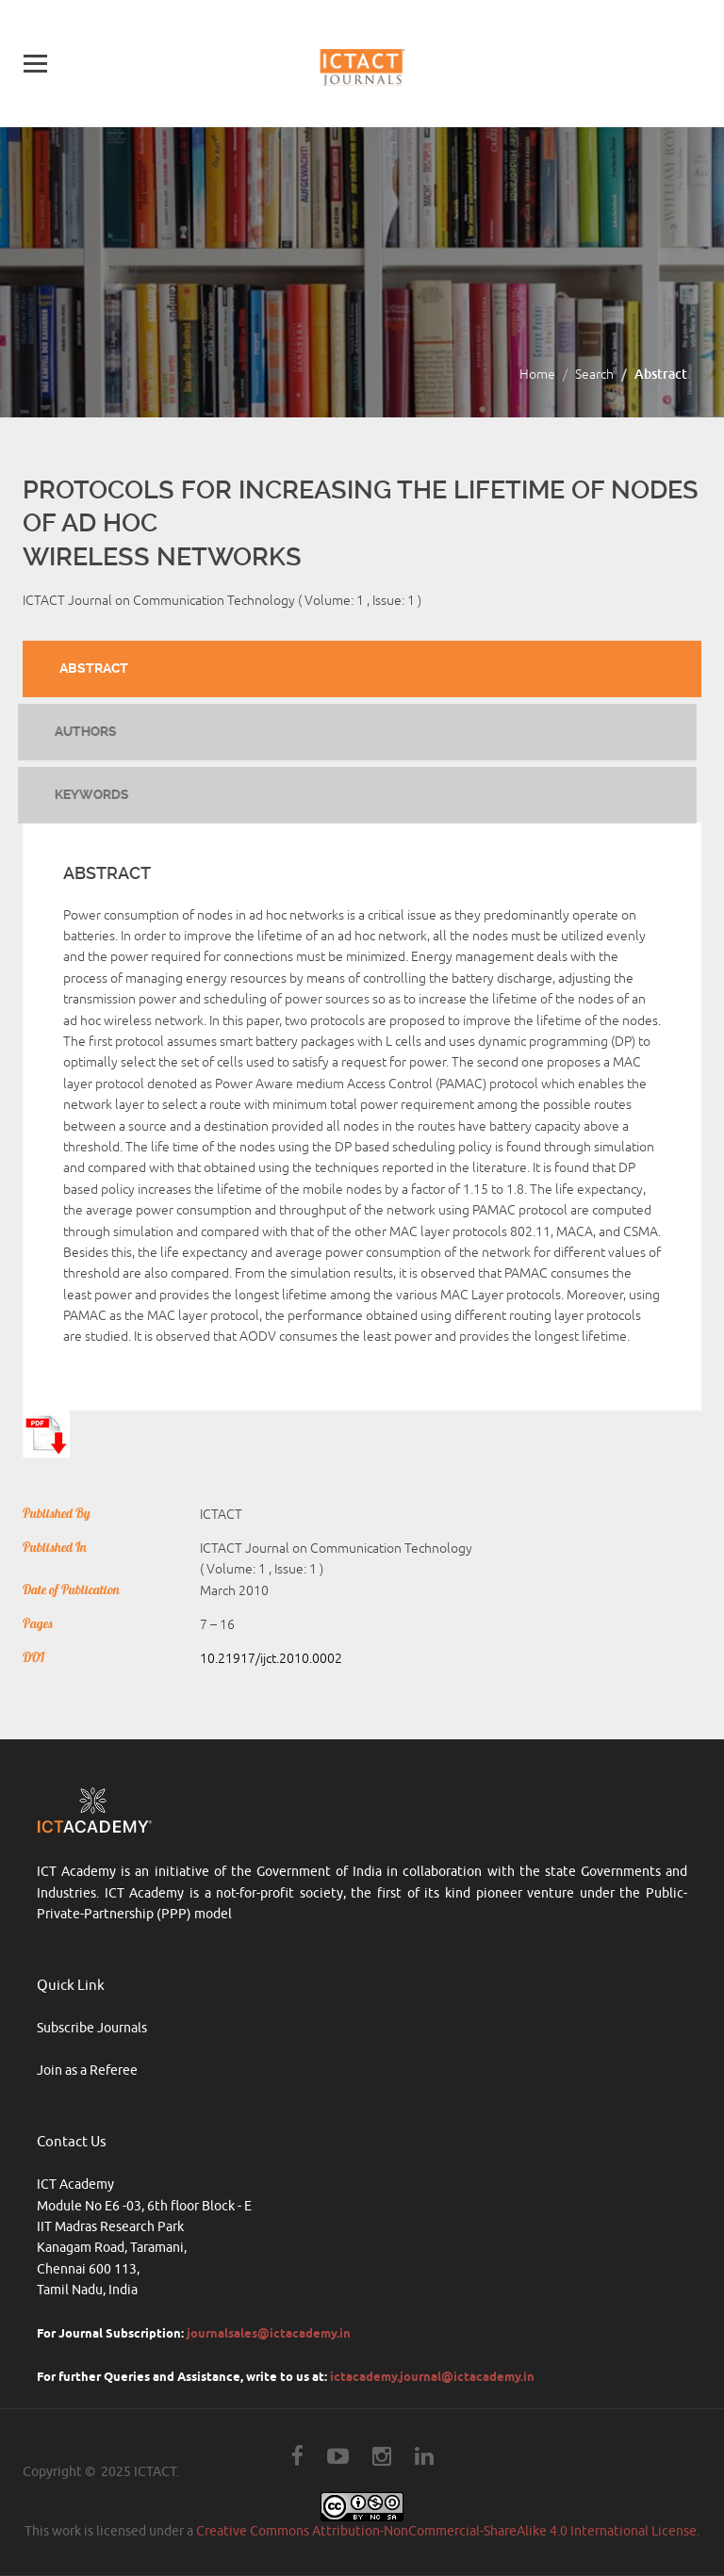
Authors (78, 731)
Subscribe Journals (92, 2028)
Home (537, 375)
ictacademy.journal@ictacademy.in (432, 2376)
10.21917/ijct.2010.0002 (271, 1659)
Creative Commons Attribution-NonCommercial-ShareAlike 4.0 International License (446, 2531)
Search (594, 375)
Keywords (84, 794)
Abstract (93, 668)
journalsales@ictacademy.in (269, 2332)
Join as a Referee (87, 2070)
